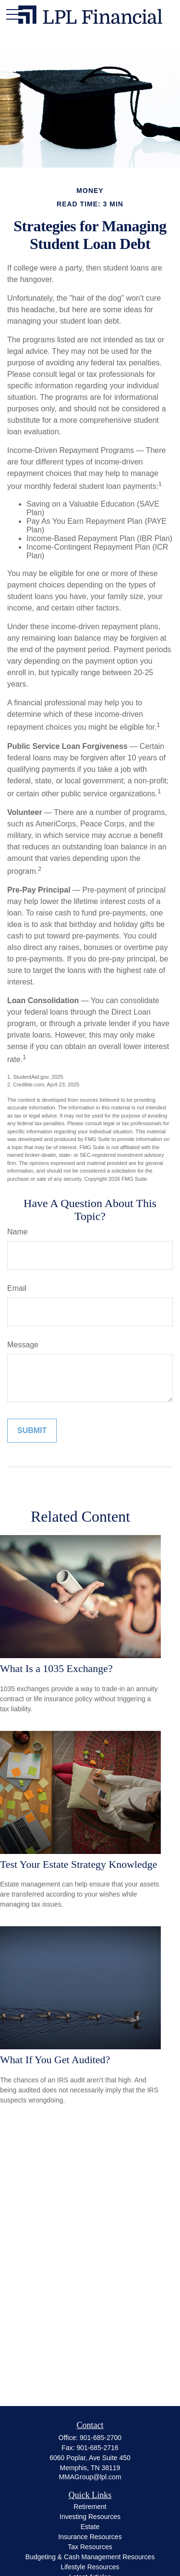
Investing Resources (90, 2516)
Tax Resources (90, 2547)
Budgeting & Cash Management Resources (90, 2557)
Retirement (89, 2506)
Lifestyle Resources (89, 2567)
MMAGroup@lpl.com (90, 2477)
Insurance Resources (89, 2537)
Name (17, 1232)
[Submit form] (32, 1431)
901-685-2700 (100, 2437)
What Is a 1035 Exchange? (56, 1668)
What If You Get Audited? (55, 2060)
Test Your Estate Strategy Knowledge (78, 1864)
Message (22, 1345)
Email (16, 1288)
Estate (90, 2527)
